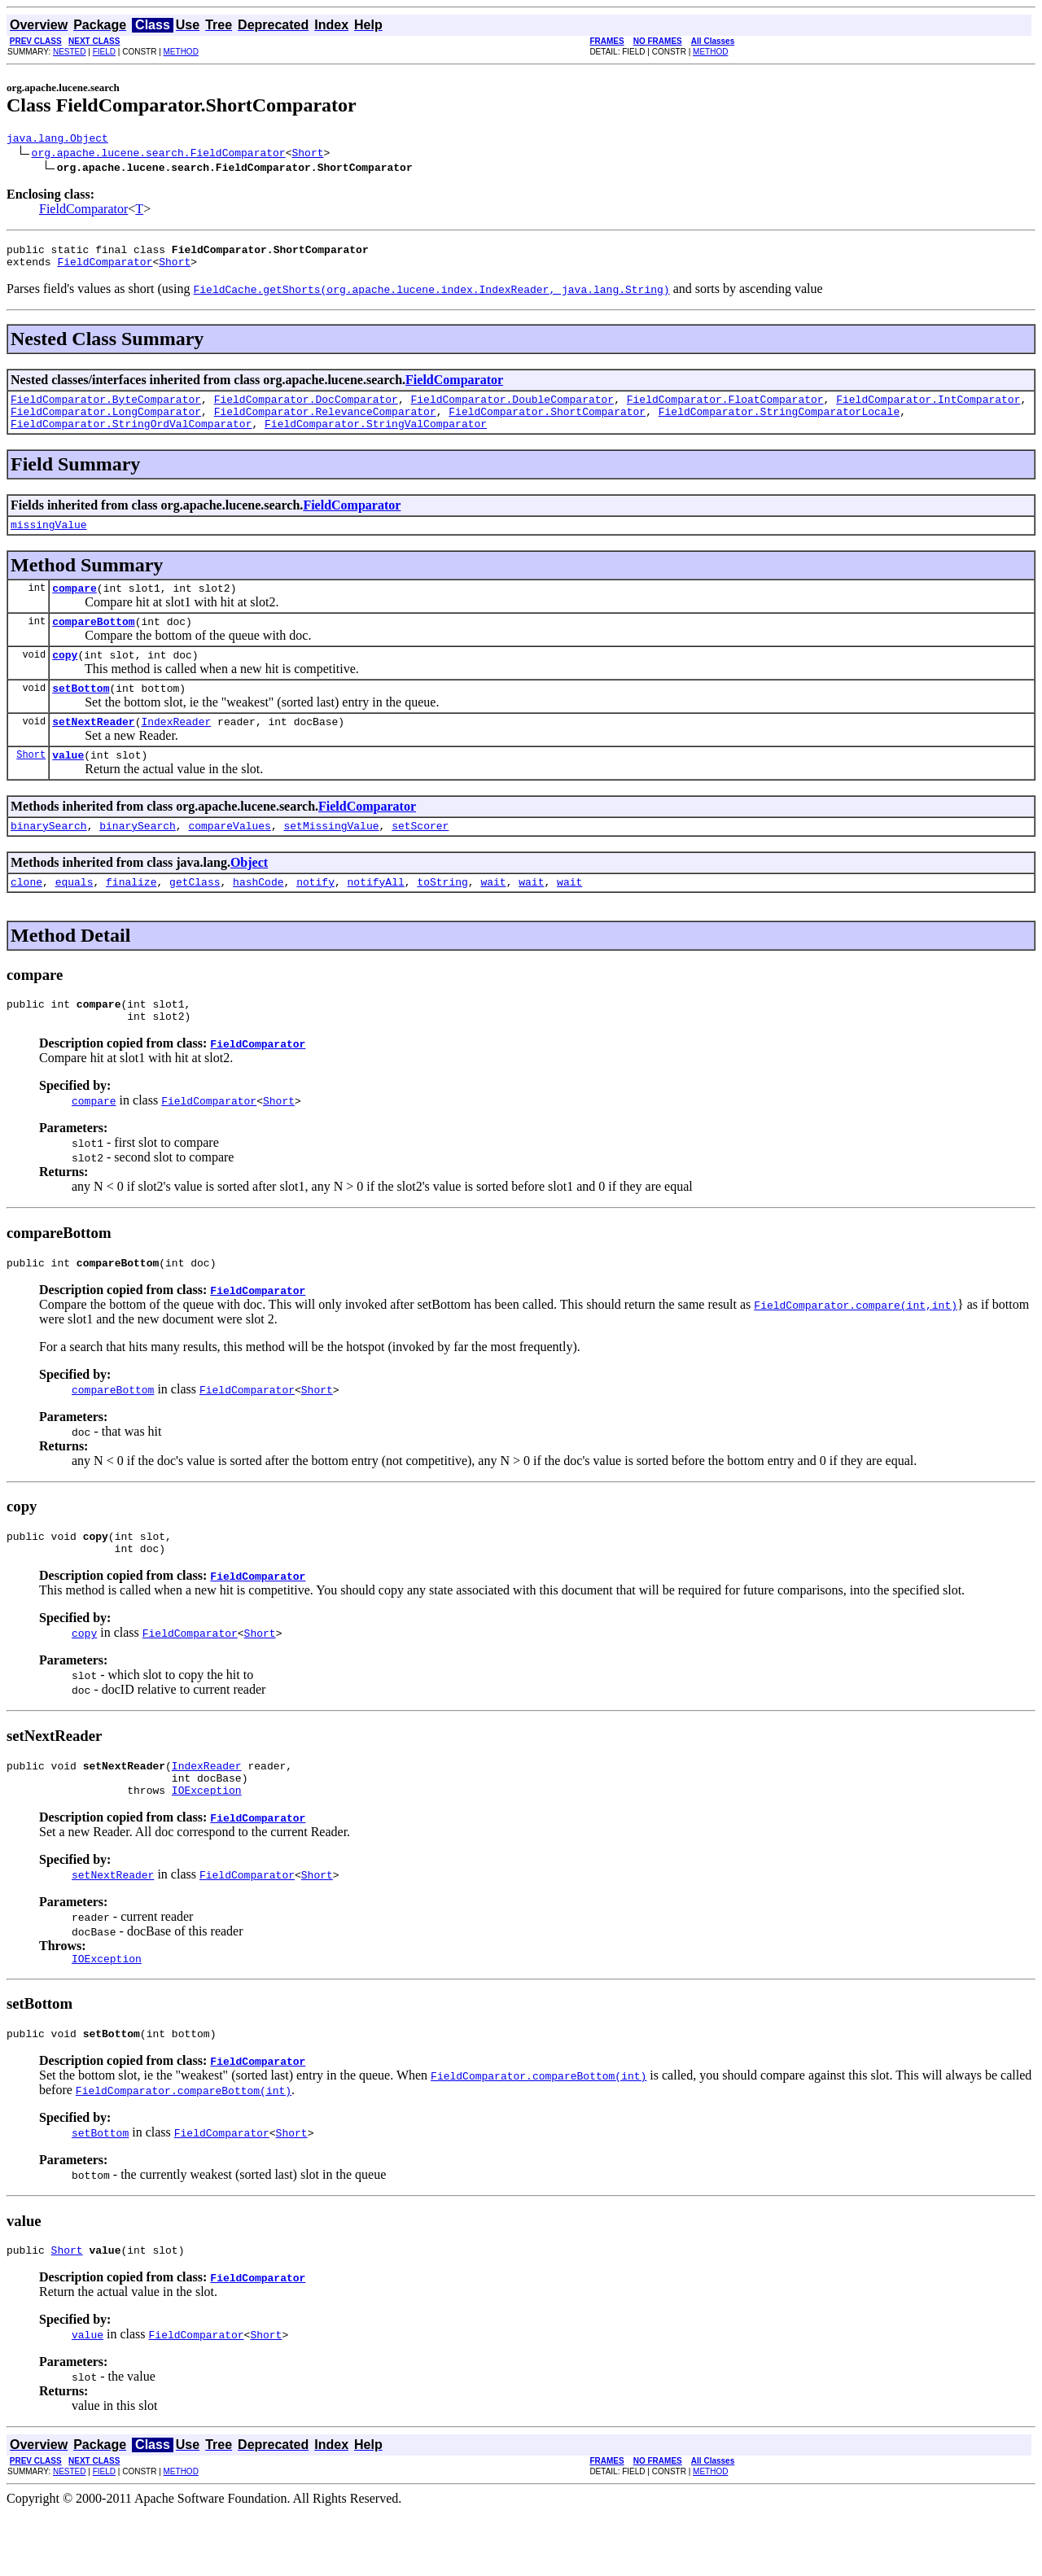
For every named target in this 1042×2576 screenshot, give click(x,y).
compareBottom (93, 643)
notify (315, 918)
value (68, 786)
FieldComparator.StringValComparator (376, 438)
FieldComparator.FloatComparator (725, 408)
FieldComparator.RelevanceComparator (325, 423)
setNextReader (93, 750)
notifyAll (376, 918)
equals (74, 918)
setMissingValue (331, 859)
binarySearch (49, 859)
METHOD (181, 51)
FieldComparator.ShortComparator (547, 423)
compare (74, 607)
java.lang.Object (57, 140)
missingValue (49, 541)
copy (64, 678)
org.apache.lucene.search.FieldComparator (159, 154)
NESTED (69, 51)
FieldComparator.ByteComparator (106, 408)
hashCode (258, 918)
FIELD (104, 51)
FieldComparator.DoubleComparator (512, 408)
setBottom (80, 714)
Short (307, 154)
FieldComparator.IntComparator (928, 408)
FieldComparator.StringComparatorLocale (779, 423)
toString (442, 918)
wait (493, 918)
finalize (131, 918)
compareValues (229, 859)
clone (26, 918)
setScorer (420, 859)
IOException (207, 1846)
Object (249, 896)
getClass (194, 918)
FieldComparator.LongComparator (106, 423)
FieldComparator (83, 211)
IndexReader (176, 750)
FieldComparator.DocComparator (306, 408)
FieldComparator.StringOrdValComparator (131, 438)
